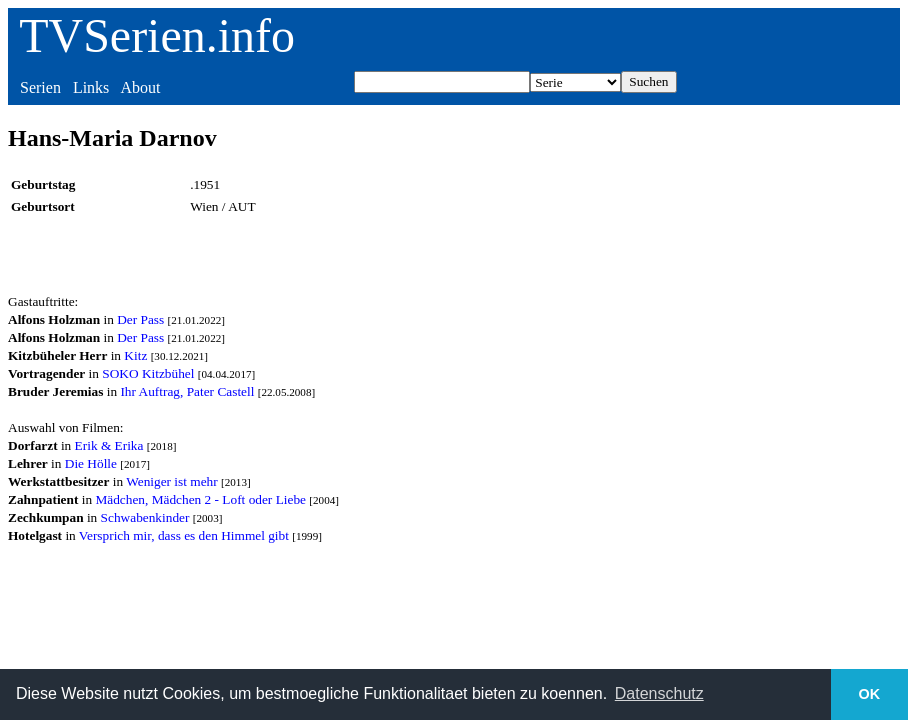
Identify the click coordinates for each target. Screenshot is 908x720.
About (140, 87)
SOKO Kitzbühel (148, 373)
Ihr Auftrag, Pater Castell (187, 391)
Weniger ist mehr (171, 481)
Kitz (135, 355)
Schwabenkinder (145, 517)
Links (91, 87)
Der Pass (140, 319)
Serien (40, 87)
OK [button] (870, 694)
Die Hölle (91, 463)
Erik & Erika (109, 445)
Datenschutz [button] (659, 693)
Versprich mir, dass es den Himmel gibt (184, 535)
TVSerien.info (157, 35)
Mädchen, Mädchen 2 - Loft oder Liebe (200, 499)
